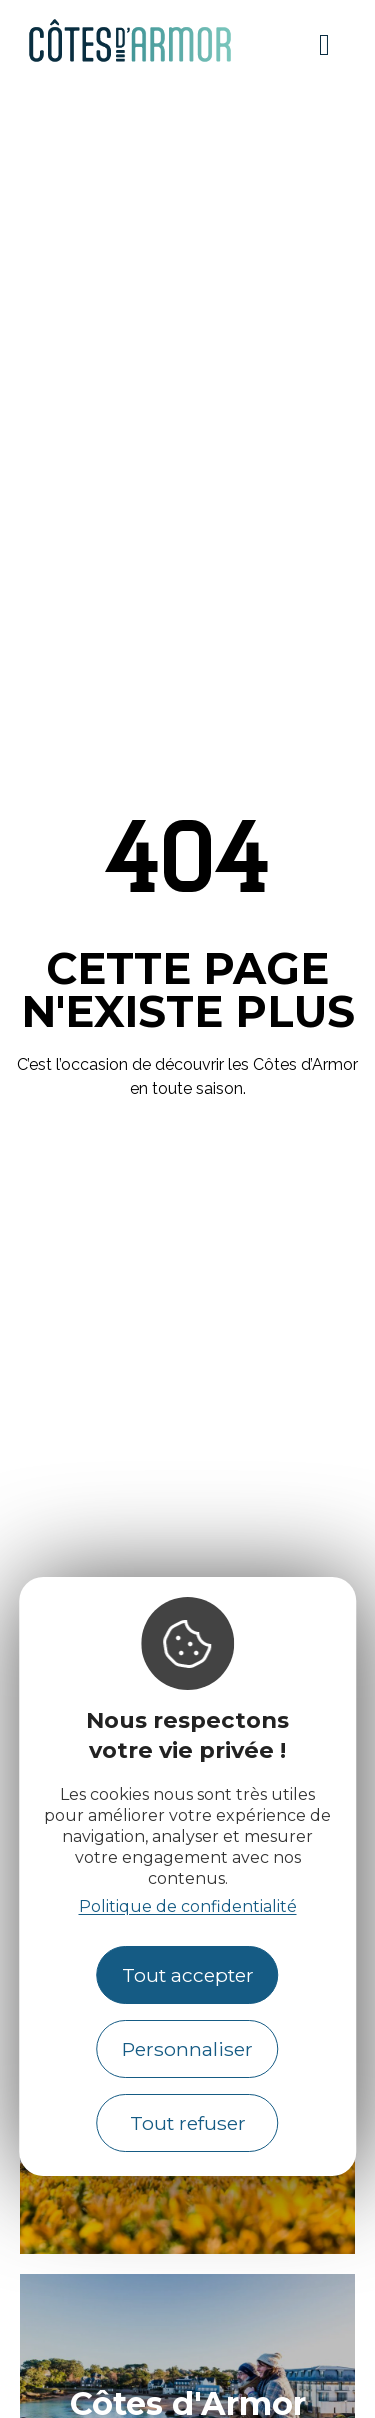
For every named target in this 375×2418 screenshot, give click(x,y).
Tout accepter (188, 1975)
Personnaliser (187, 2049)
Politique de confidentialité (188, 1906)
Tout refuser (188, 2123)
